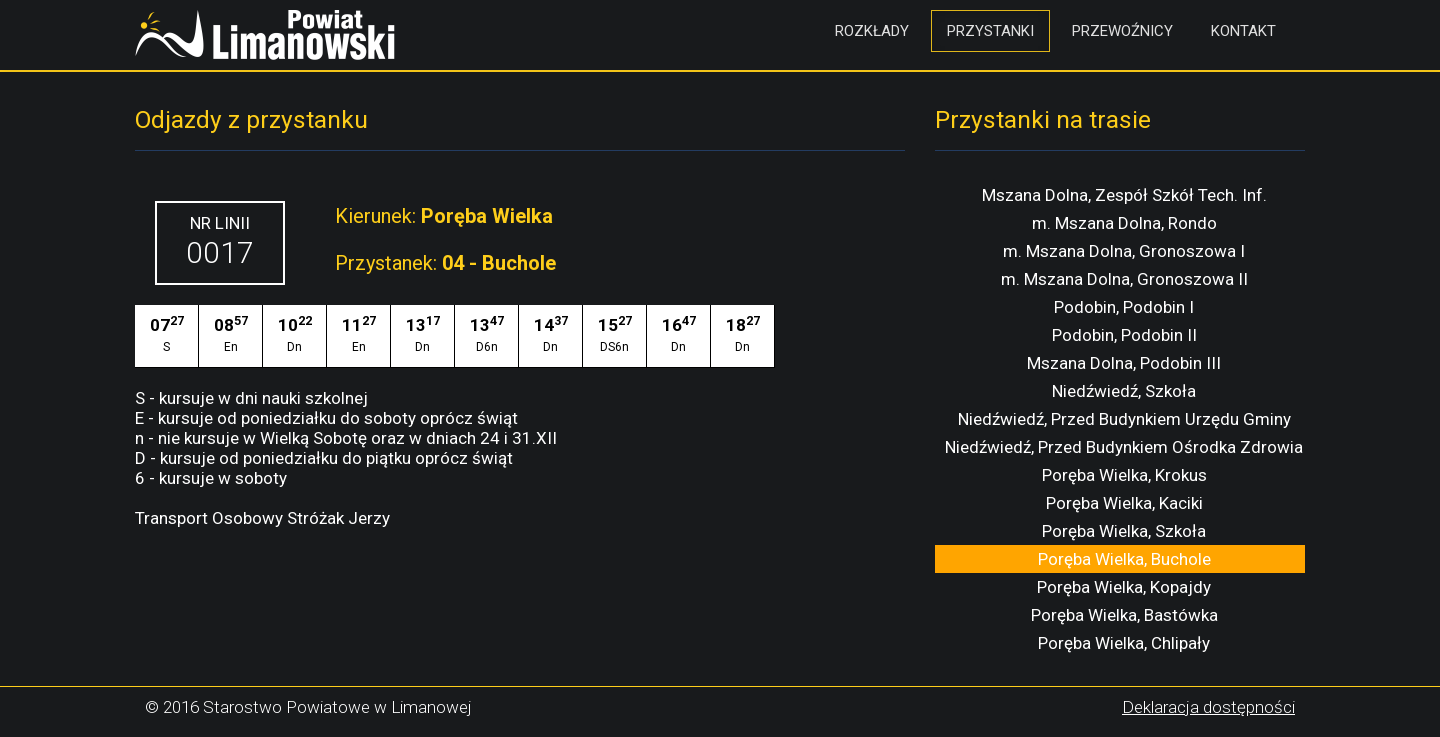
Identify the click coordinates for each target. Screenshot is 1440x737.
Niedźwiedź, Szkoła (1124, 391)
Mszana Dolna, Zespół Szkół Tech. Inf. (1124, 195)
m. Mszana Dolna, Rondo (1124, 223)
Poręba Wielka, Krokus (1124, 475)
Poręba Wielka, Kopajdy (1124, 587)
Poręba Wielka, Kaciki (1124, 503)
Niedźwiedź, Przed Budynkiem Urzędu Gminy (1124, 419)
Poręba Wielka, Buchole (1124, 559)
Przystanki (990, 31)
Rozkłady (872, 31)
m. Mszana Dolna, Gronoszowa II (1124, 279)
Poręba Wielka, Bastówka (1124, 615)
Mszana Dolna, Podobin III (1124, 363)
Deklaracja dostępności (1208, 707)
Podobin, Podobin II (1124, 335)
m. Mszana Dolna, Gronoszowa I (1124, 251)
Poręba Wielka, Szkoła (1124, 531)
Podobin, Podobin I (1124, 307)
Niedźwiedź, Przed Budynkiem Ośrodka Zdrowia (1124, 447)
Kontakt (1243, 31)
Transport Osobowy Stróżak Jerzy (262, 518)
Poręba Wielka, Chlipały (1124, 643)
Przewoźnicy (1122, 31)
